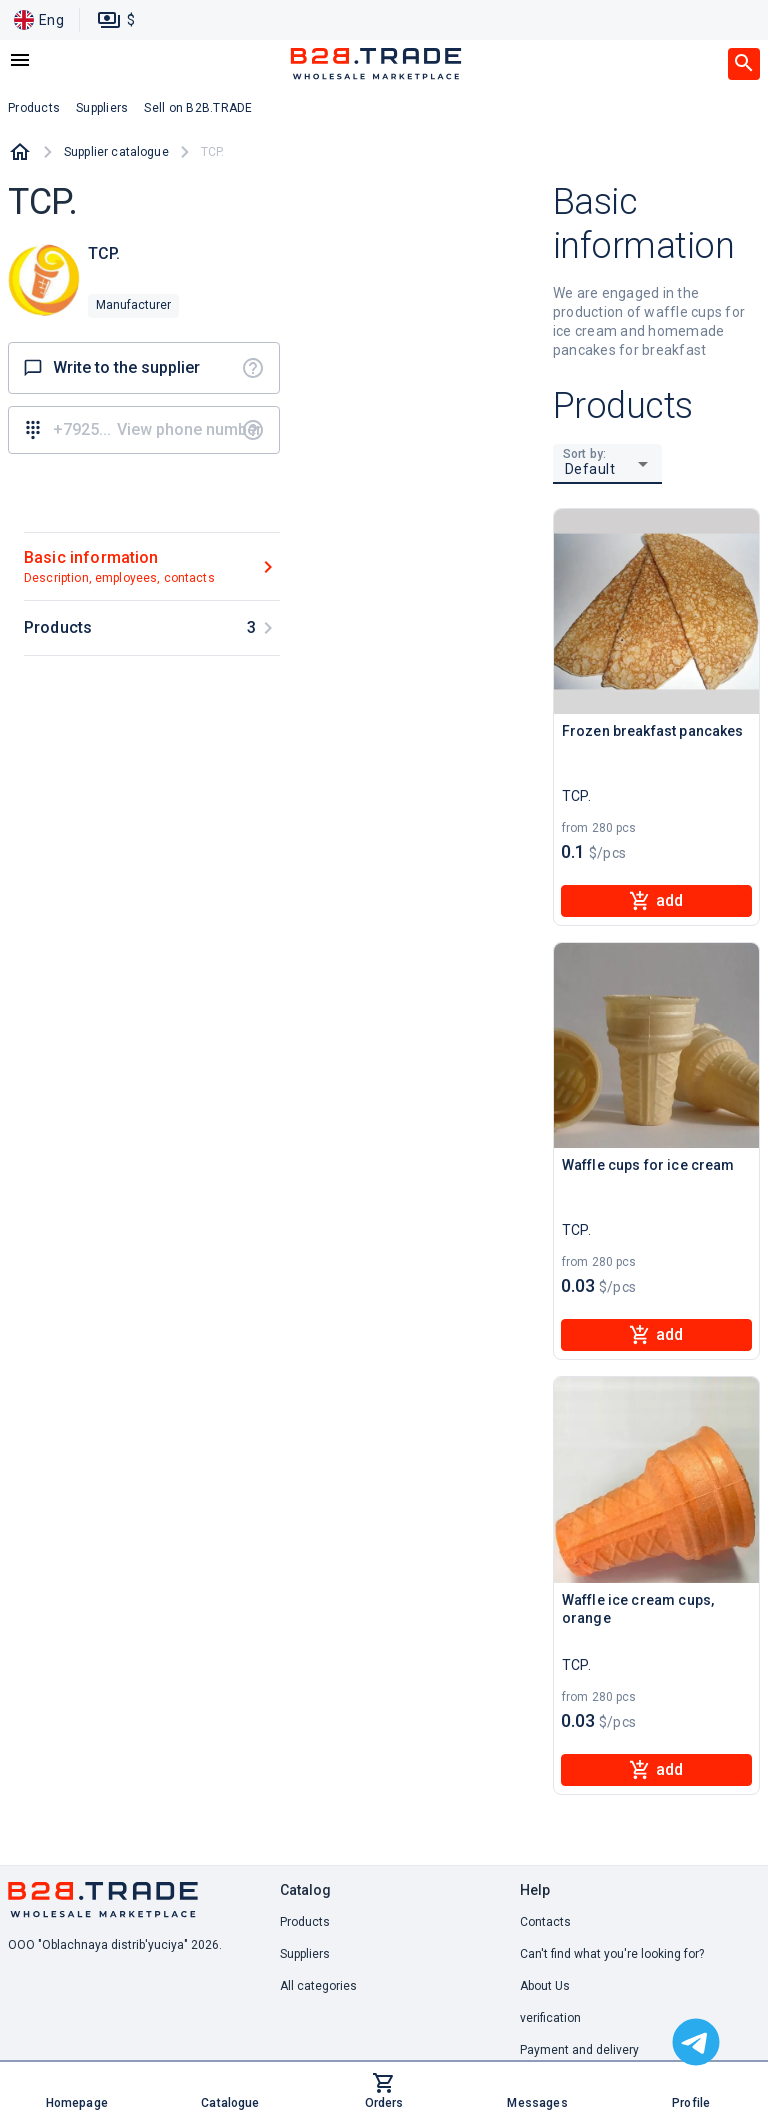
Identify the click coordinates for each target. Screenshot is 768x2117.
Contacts (545, 1922)
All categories (318, 1986)
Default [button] (590, 469)
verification (550, 2018)
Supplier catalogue (116, 152)
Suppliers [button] (102, 108)
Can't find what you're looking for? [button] (612, 1954)
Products (305, 1922)
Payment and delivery (579, 2050)
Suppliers (305, 1954)
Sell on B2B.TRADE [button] (198, 108)
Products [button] (34, 108)
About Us (545, 1986)
